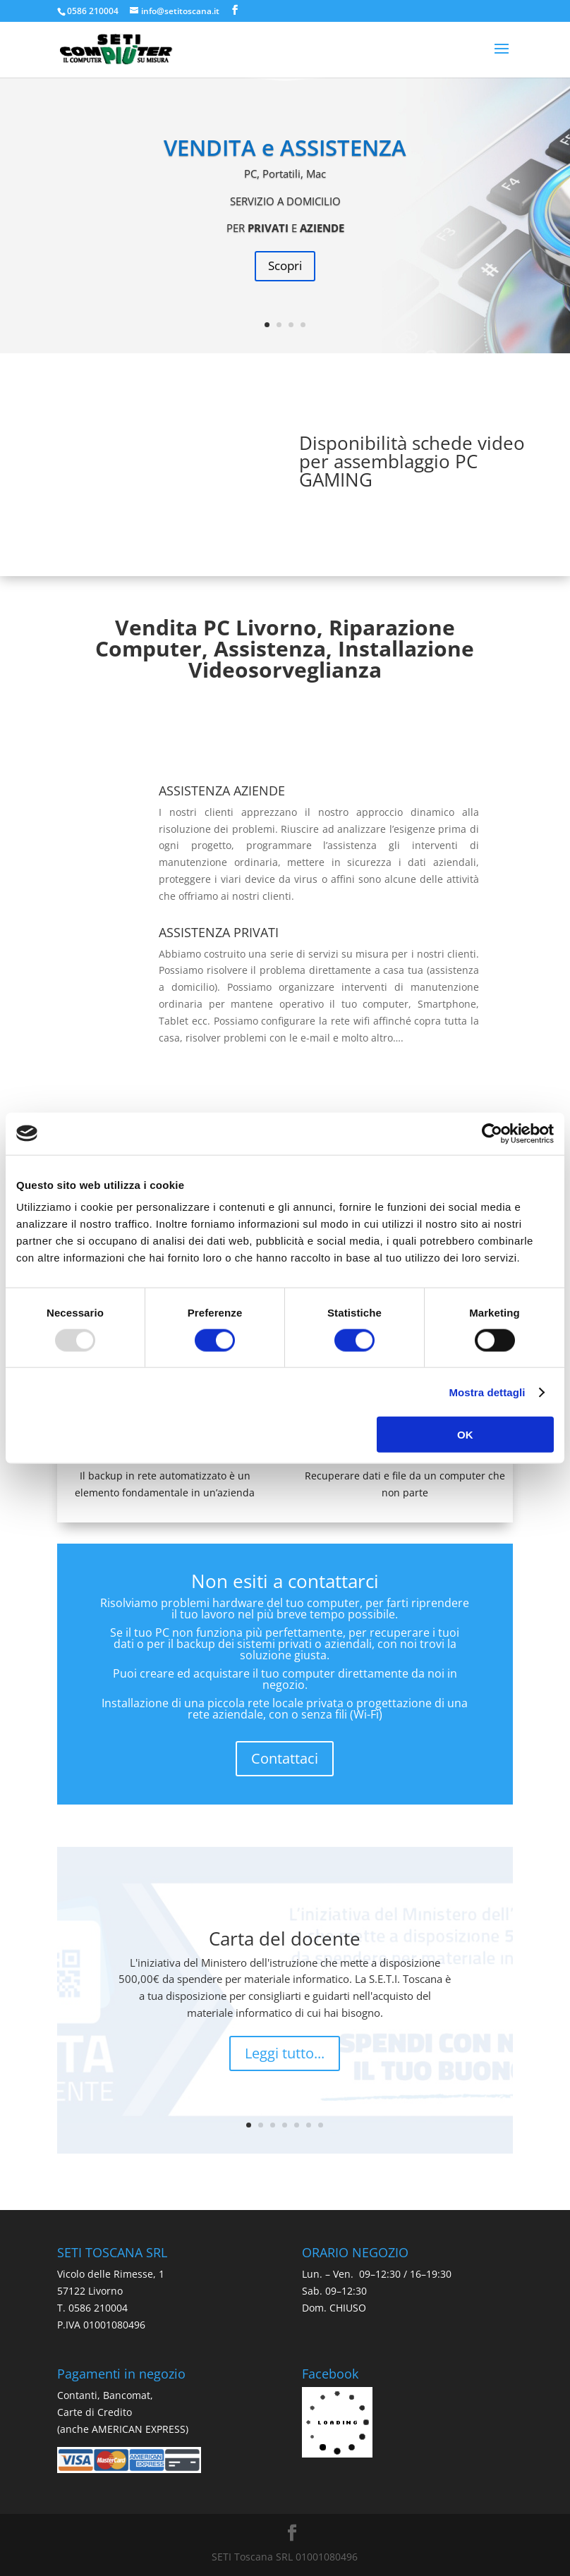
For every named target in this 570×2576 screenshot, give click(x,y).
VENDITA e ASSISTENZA (285, 147)
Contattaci (284, 1758)
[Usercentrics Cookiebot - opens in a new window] (492, 1133)
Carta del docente (284, 1938)
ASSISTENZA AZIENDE (222, 790)
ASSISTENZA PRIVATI (219, 932)
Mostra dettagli (487, 1392)
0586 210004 (93, 11)
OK (465, 1435)
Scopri (285, 265)
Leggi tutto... (285, 2053)
